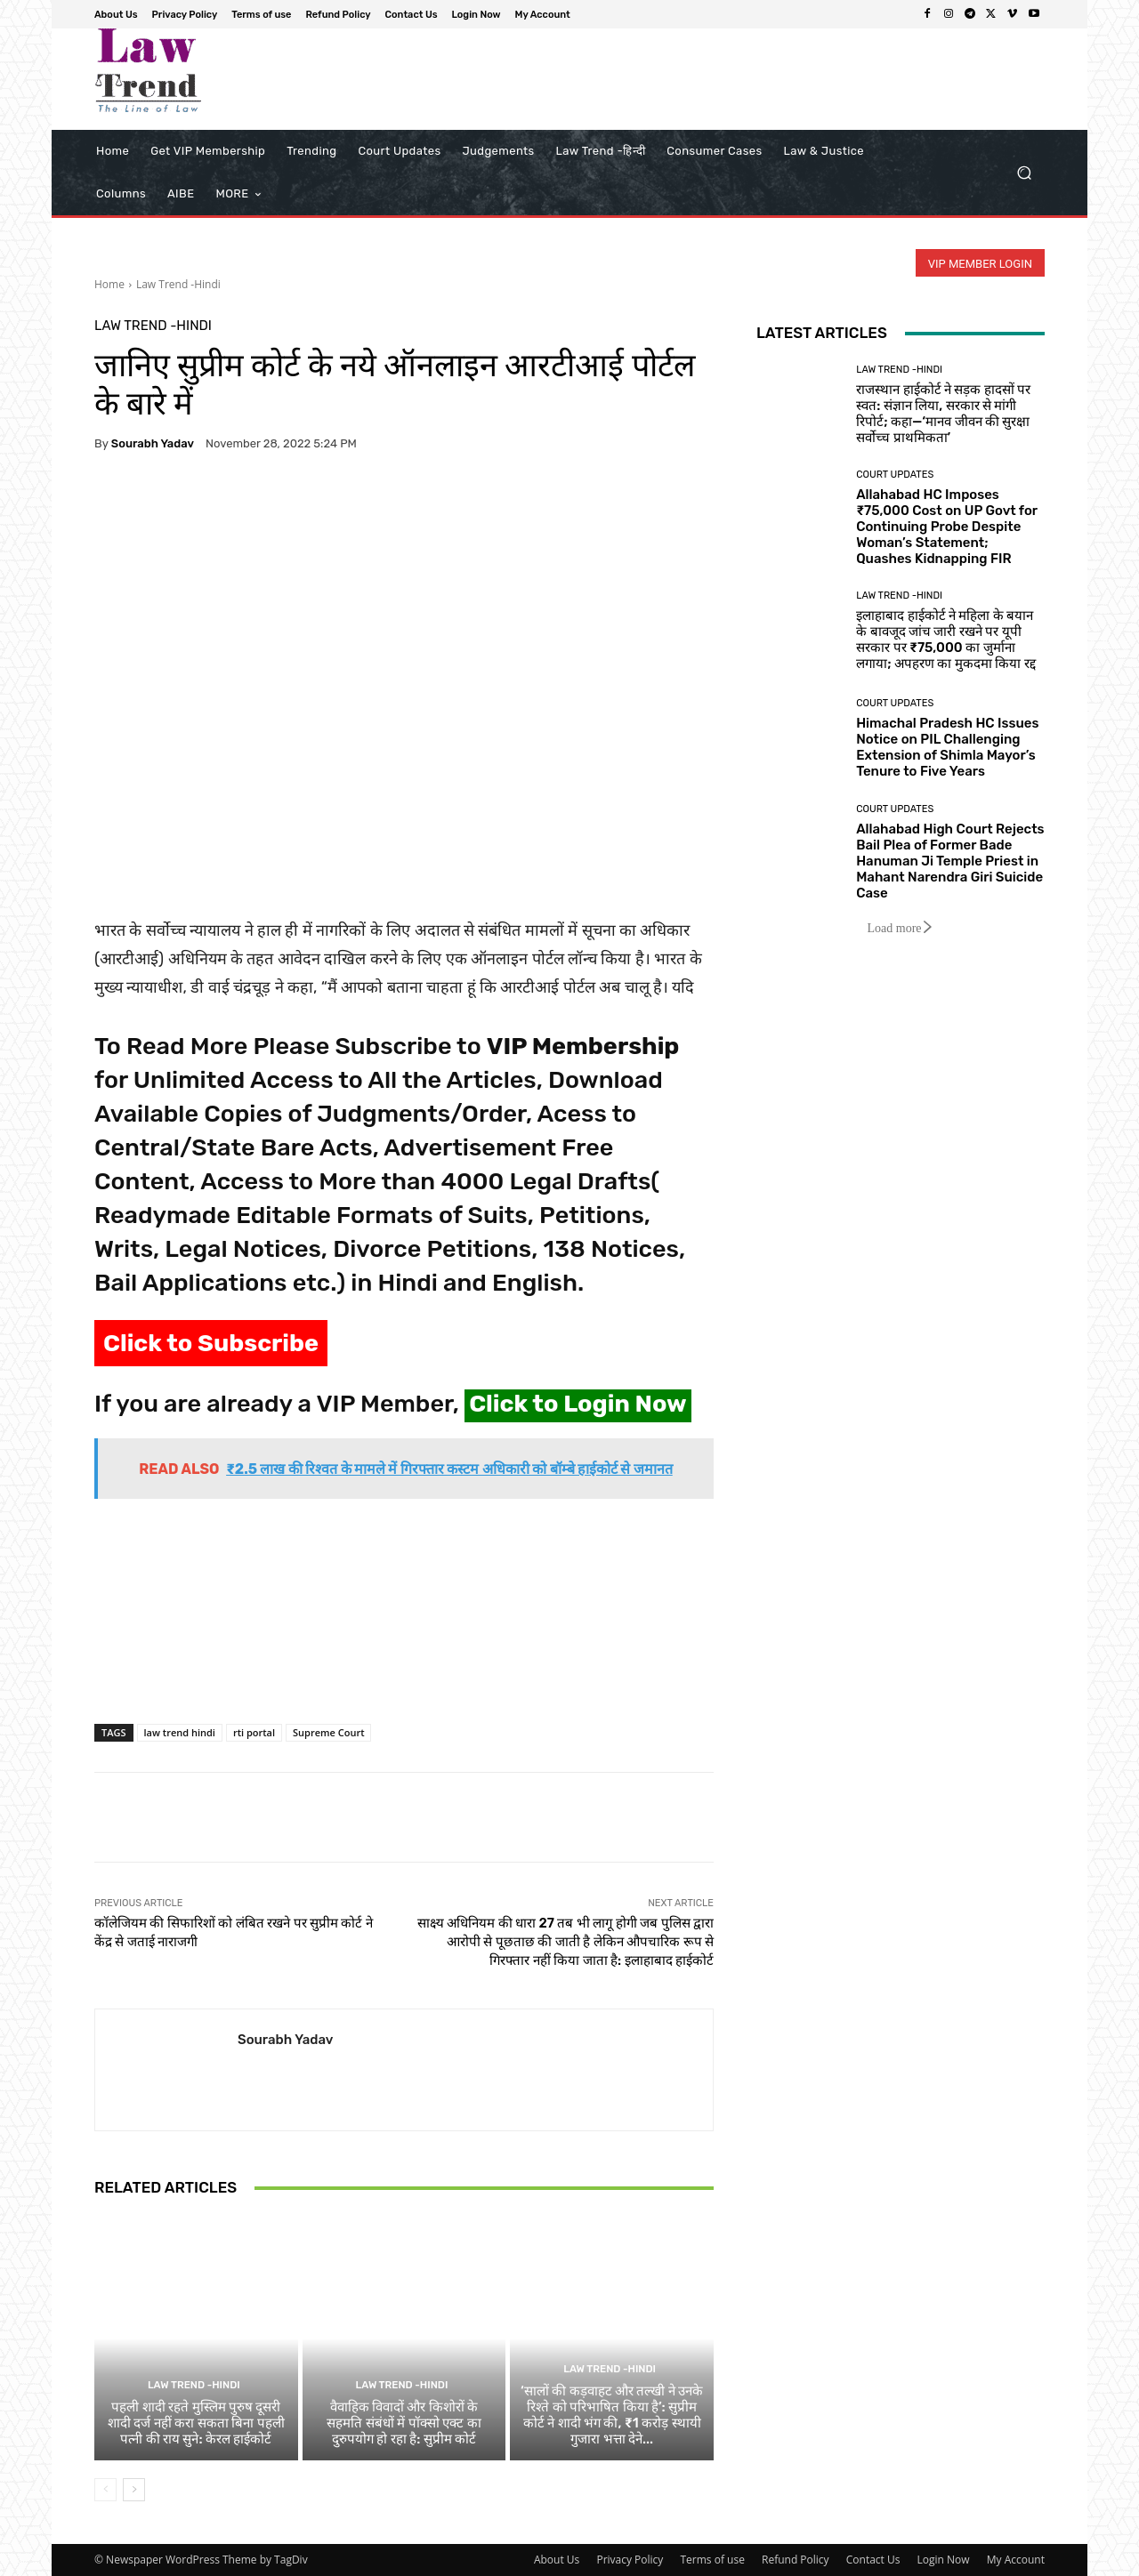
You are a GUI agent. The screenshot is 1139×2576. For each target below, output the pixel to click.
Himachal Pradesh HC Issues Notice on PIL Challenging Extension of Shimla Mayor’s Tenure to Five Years (947, 747)
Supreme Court (328, 1732)
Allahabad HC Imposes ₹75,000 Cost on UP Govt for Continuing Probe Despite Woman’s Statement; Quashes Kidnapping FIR (947, 527)
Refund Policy (795, 2559)
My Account (1016, 2559)
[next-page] (134, 2489)
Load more (900, 928)
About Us (556, 2559)
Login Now (943, 2559)
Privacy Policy (629, 2559)
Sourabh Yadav (152, 443)
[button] (1024, 173)
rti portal (254, 1732)
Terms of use (712, 2559)
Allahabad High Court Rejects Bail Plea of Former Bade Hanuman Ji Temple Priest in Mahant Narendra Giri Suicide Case (950, 861)
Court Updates (894, 474)
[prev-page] (105, 2489)
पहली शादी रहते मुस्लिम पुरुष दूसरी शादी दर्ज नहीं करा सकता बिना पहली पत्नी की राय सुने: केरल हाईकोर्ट (196, 2423)
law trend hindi (179, 1732)
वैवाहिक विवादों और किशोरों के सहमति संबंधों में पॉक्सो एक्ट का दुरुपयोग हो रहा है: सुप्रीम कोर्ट (404, 2423)
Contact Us (873, 2559)
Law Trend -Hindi (178, 284)
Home (109, 284)
